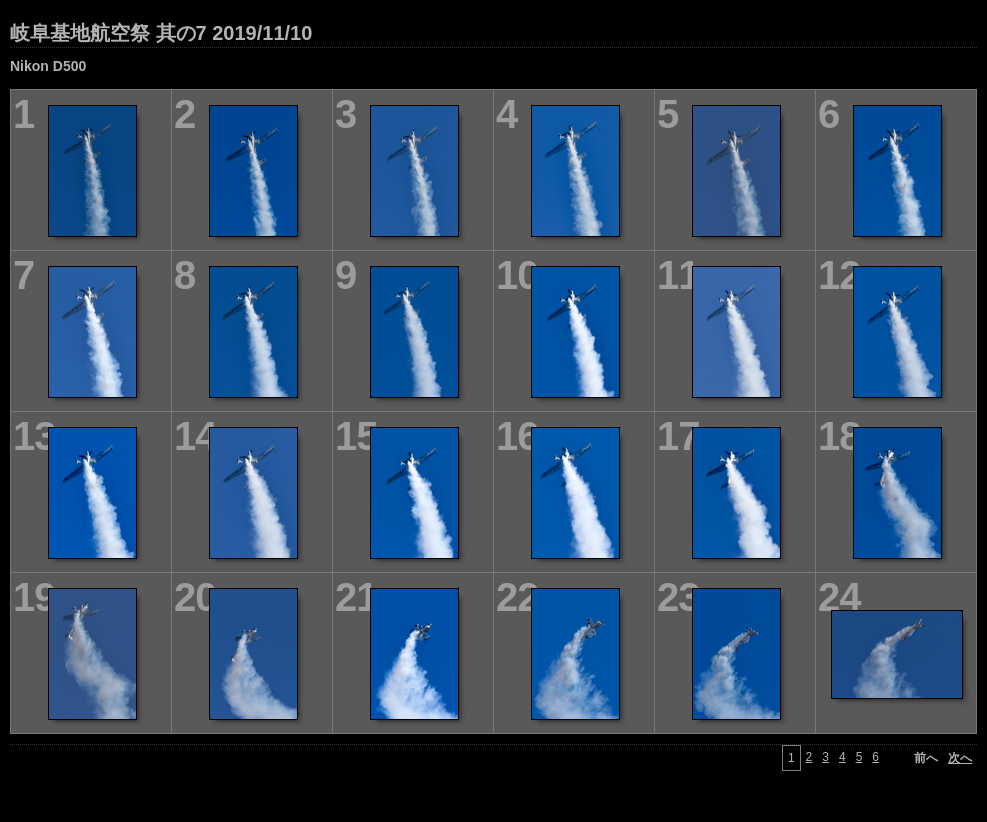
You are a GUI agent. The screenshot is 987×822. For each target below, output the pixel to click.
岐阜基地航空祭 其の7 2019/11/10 (161, 33)
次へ (960, 758)
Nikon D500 (48, 66)
